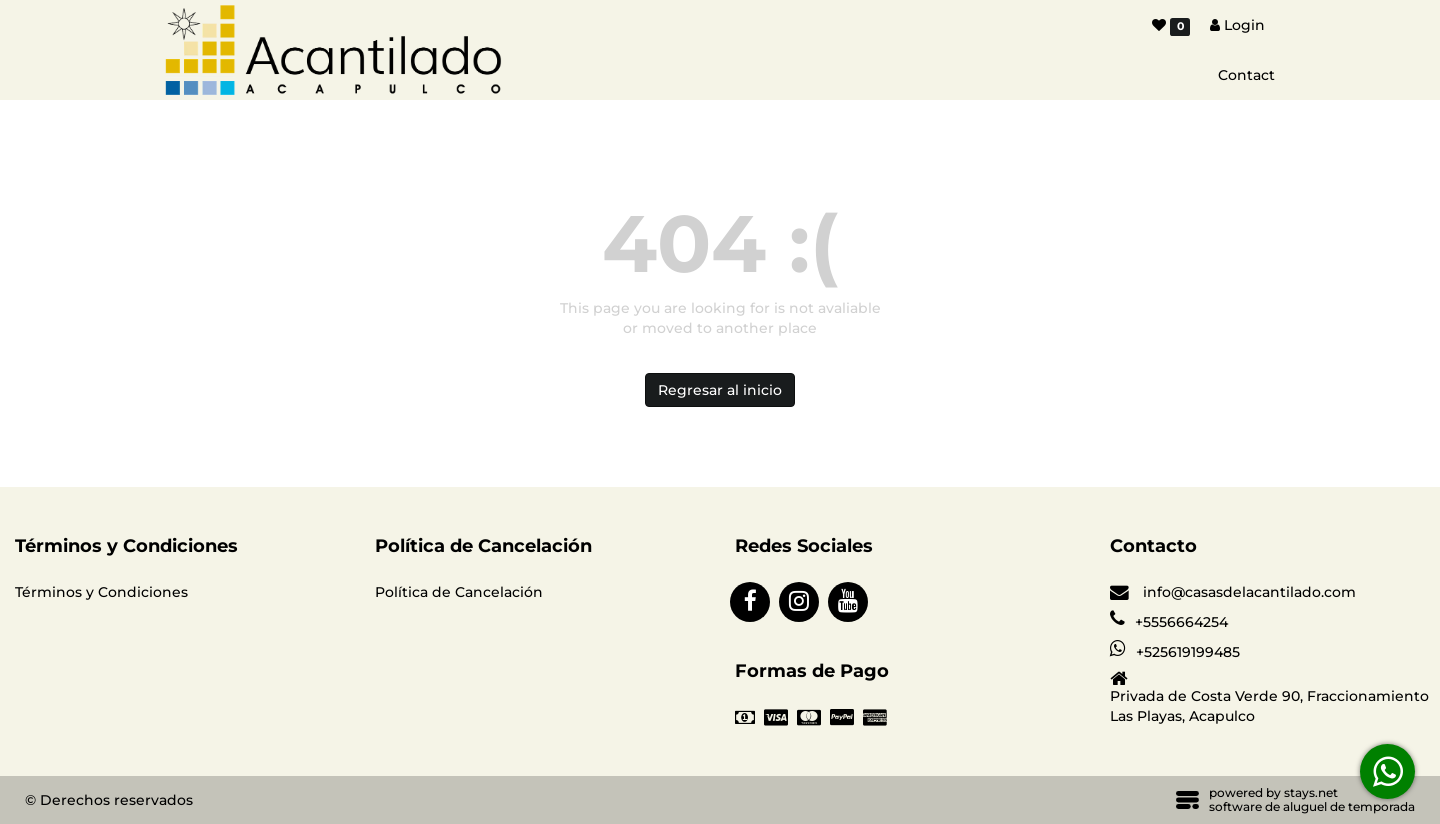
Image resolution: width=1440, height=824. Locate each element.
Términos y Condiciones (101, 592)
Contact (1246, 75)
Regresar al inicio (720, 390)
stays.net (1311, 792)
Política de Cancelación (459, 592)
